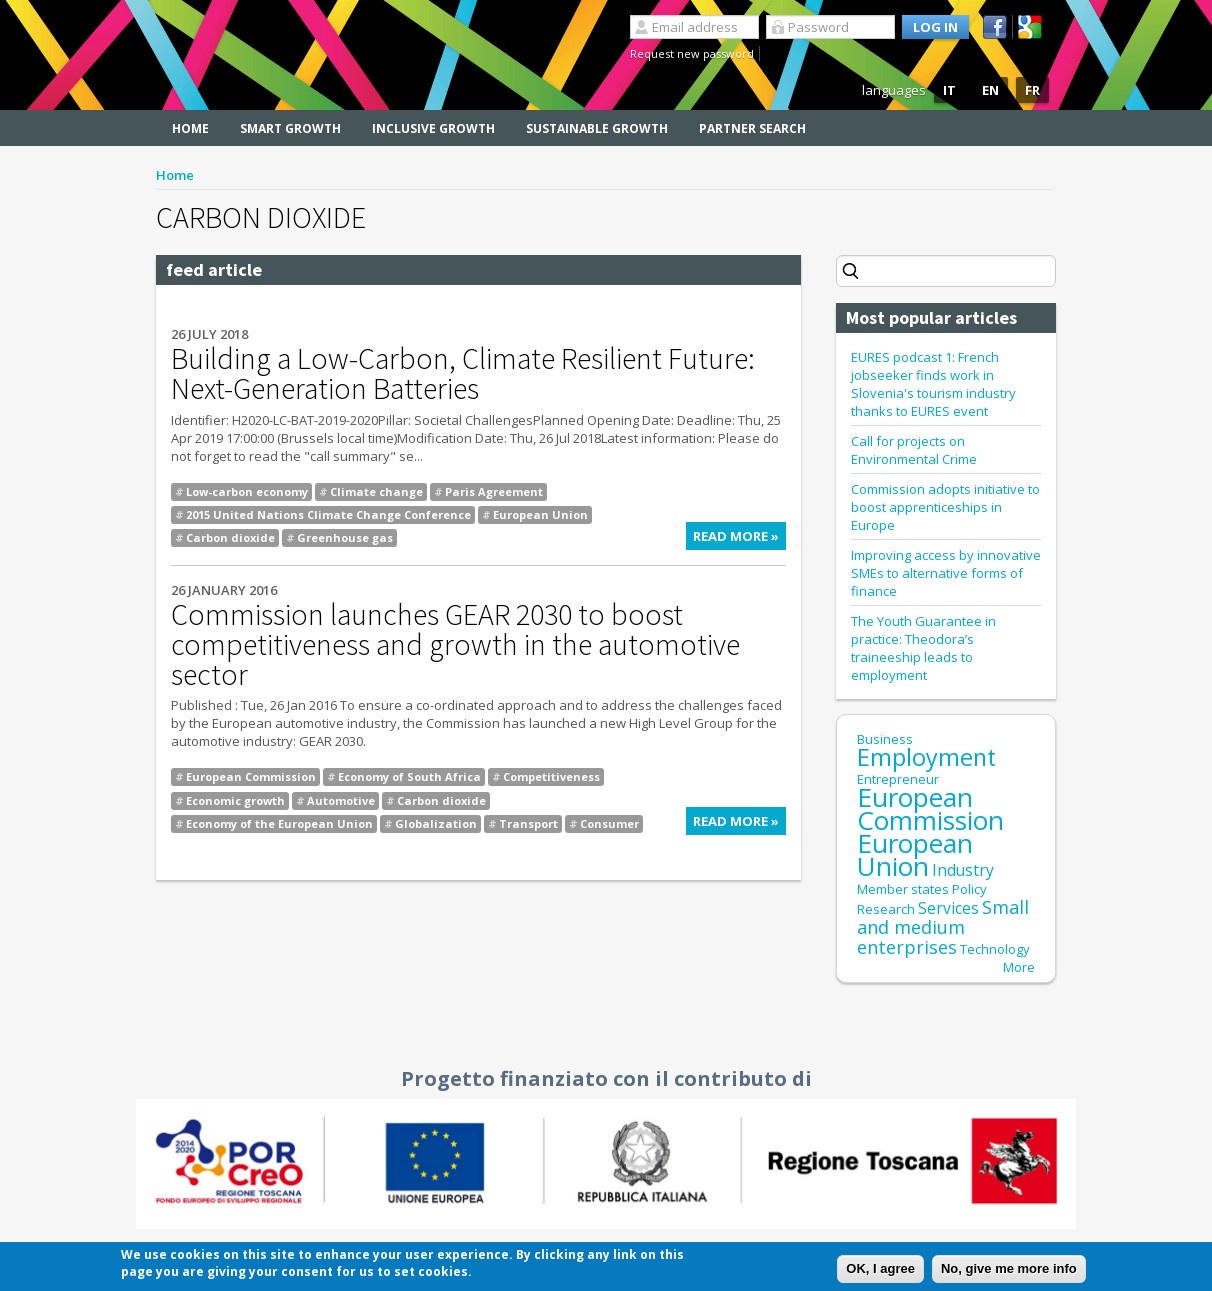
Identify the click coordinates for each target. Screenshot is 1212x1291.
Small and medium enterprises (943, 927)
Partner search (752, 128)
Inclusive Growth (433, 128)
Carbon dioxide (230, 537)
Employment (926, 757)
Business (885, 739)
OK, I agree (880, 1269)
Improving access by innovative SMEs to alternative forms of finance (946, 573)
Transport (528, 823)
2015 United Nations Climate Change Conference (328, 514)
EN (990, 90)
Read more (739, 538)
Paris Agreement (494, 491)
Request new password (692, 53)
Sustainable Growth (597, 128)
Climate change (376, 491)
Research (886, 909)
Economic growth (235, 800)
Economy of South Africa (409, 776)
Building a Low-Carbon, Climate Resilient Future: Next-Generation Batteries (463, 373)
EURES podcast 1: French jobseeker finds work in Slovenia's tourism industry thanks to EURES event (933, 384)
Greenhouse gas (345, 537)
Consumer (609, 823)
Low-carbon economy (247, 491)
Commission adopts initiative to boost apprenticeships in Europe (945, 507)
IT (949, 90)
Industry (963, 870)
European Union (540, 514)
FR (1032, 90)
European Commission (251, 776)
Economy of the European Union (279, 823)
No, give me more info (1009, 1269)
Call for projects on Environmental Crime (914, 450)
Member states (903, 889)
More (1019, 967)
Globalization (436, 823)
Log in (935, 27)
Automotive (341, 800)
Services (948, 908)
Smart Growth (290, 128)
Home (190, 128)
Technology (995, 949)
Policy (969, 889)
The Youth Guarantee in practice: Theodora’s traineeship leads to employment (923, 648)
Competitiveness (551, 776)
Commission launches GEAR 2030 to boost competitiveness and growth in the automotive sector (455, 644)
